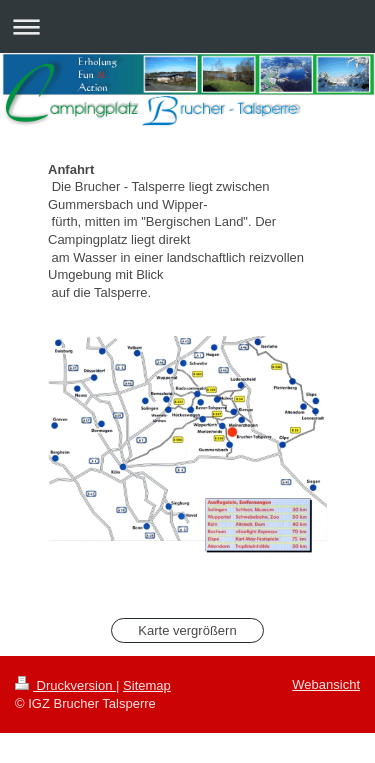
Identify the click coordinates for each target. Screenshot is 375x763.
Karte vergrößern (187, 630)
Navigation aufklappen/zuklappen (187, 26)
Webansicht (326, 684)
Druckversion (65, 685)
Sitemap (147, 685)
